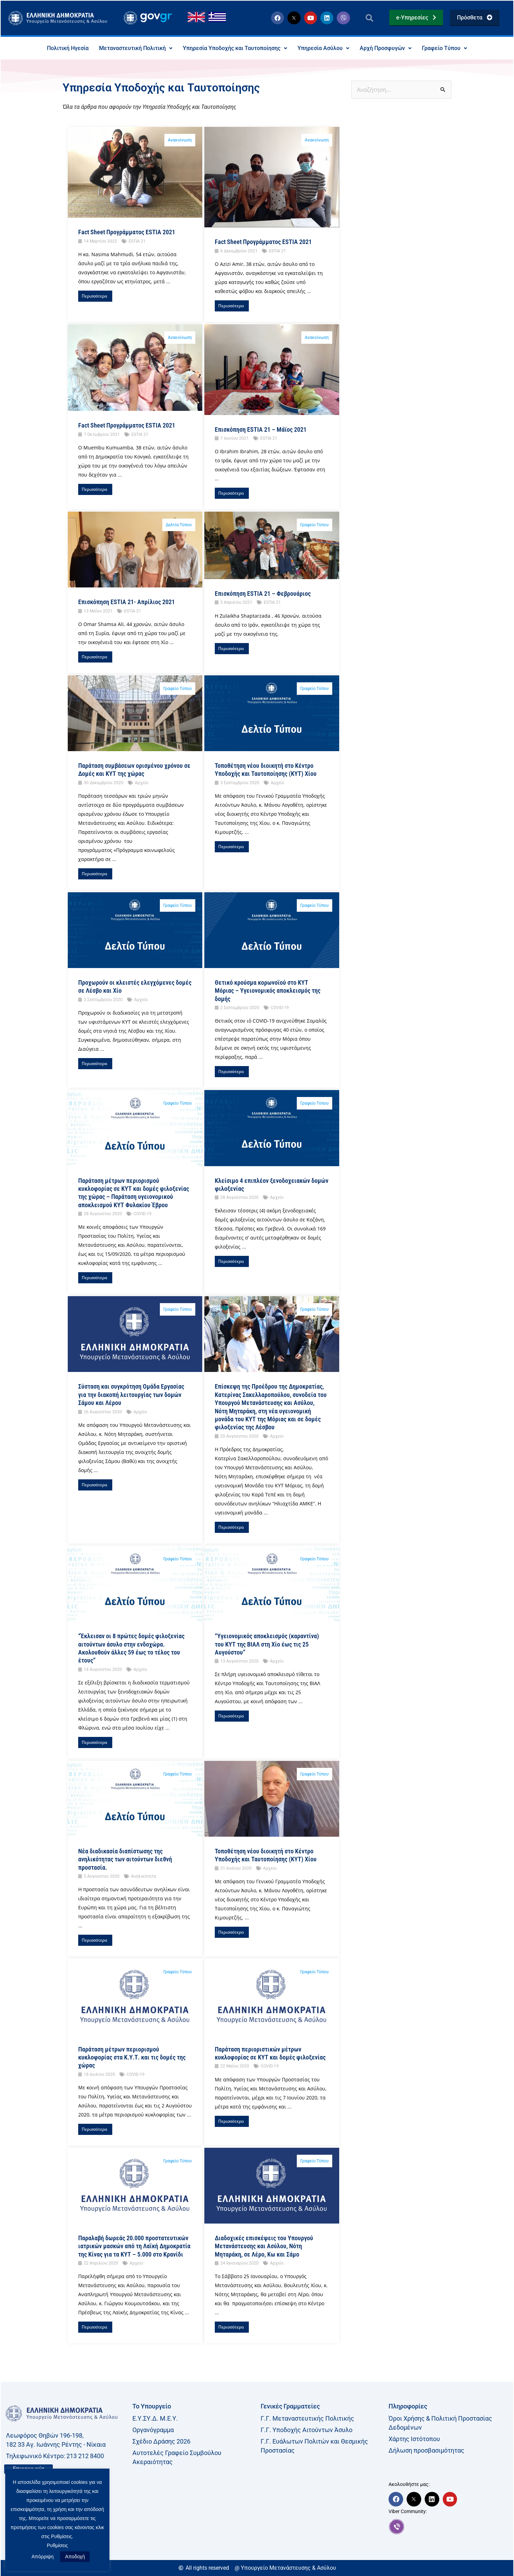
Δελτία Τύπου (179, 524)
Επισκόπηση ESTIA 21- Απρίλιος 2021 (126, 602)
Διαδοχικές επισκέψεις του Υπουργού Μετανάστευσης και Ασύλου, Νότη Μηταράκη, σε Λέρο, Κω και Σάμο (264, 2246)
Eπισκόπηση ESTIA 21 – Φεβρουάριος (263, 593)
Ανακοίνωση (180, 140)
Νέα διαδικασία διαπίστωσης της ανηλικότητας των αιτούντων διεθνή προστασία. (125, 1859)
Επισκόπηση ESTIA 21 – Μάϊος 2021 (261, 429)
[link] (449, 2526)
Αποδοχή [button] (75, 2556)
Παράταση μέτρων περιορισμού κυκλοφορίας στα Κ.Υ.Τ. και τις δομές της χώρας (132, 2057)
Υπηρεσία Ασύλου (323, 48)
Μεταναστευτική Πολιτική (135, 48)
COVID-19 (280, 1007)
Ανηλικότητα (143, 1876)
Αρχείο (141, 782)
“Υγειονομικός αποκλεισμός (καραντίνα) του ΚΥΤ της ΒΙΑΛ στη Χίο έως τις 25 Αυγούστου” (267, 1644)
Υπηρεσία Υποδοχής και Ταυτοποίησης (235, 48)
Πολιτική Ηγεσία (68, 48)
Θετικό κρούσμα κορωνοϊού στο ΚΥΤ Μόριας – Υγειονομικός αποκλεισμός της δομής (267, 990)
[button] (369, 18)
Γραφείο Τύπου (444, 48)
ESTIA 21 (137, 241)
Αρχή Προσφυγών (385, 48)
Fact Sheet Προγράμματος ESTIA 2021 (126, 232)
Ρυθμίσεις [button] (57, 2545)
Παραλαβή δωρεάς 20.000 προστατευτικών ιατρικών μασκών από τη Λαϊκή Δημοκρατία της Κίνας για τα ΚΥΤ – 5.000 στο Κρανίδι (134, 2246)
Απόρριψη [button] (43, 2556)
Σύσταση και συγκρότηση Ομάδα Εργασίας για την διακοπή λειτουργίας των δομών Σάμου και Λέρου (131, 1394)
